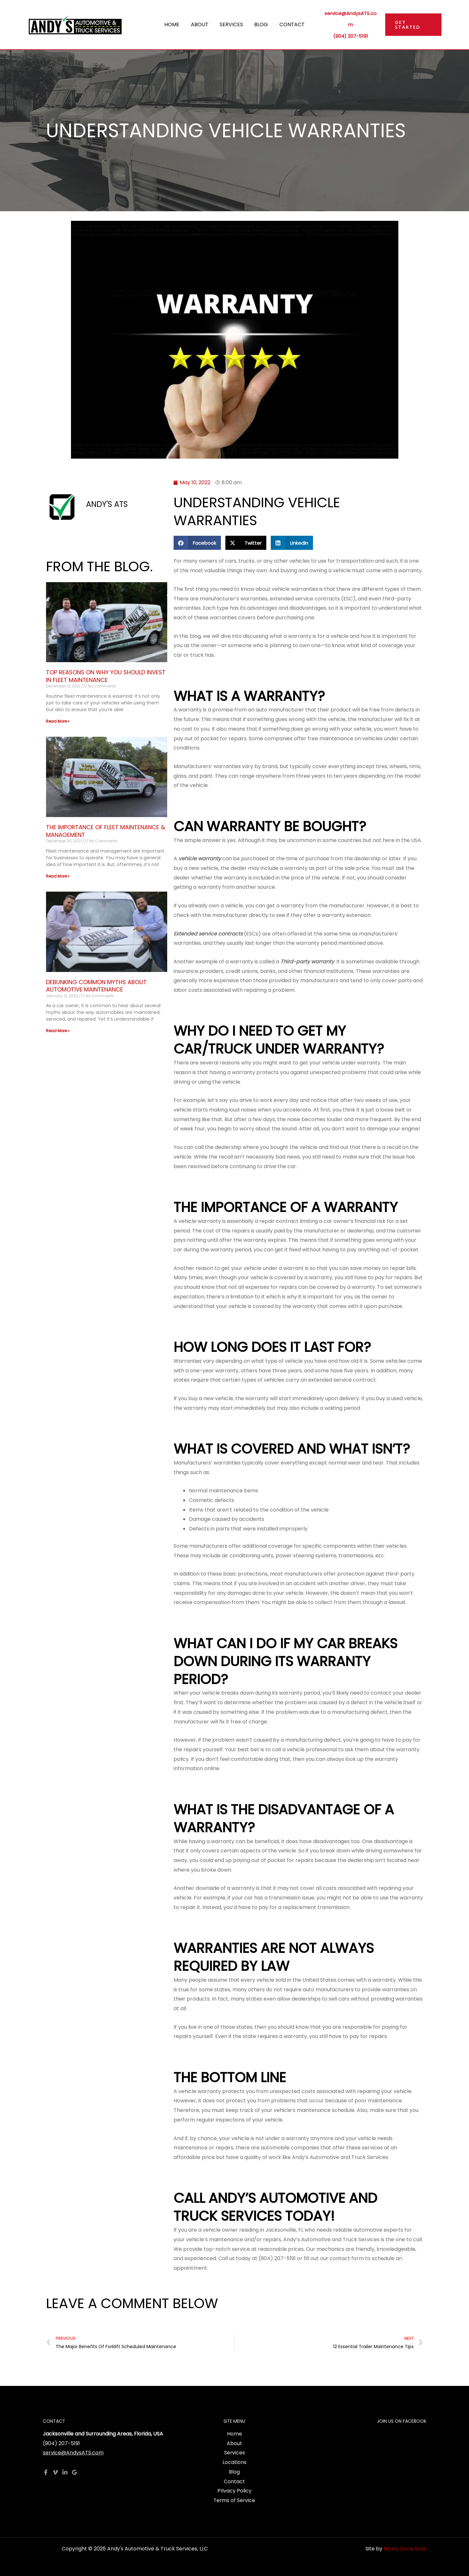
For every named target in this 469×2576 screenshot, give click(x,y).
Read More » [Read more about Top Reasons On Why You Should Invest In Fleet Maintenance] (58, 721)
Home (174, 24)
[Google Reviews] (74, 2472)
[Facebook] (46, 2472)
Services (231, 24)
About (200, 24)
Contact (289, 24)
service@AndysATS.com (73, 2452)
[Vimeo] (55, 2472)
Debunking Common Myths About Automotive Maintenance (96, 985)
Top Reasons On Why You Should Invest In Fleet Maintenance (106, 676)
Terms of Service (234, 2500)
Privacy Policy (234, 2490)
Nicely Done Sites (405, 2548)
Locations (234, 2462)
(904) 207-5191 (348, 33)
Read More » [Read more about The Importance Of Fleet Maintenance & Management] (58, 876)
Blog (260, 24)
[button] (413, 24)
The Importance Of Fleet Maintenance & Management (105, 831)
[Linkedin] (65, 2472)
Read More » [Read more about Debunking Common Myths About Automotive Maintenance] (58, 1030)
